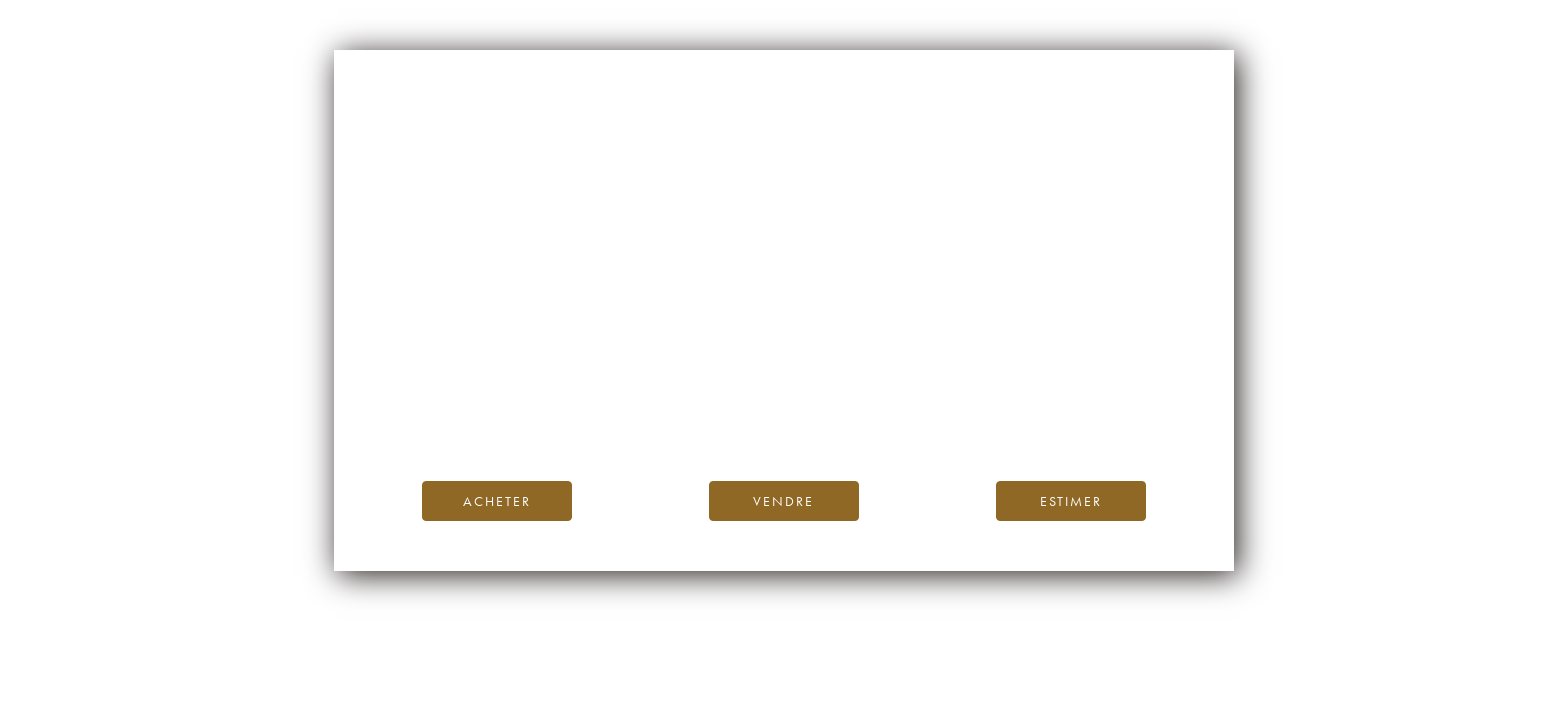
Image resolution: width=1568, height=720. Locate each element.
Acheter (497, 501)
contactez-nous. (902, 419)
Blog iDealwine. (919, 396)
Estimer (1071, 501)
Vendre (783, 501)
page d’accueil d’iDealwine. (1025, 374)
